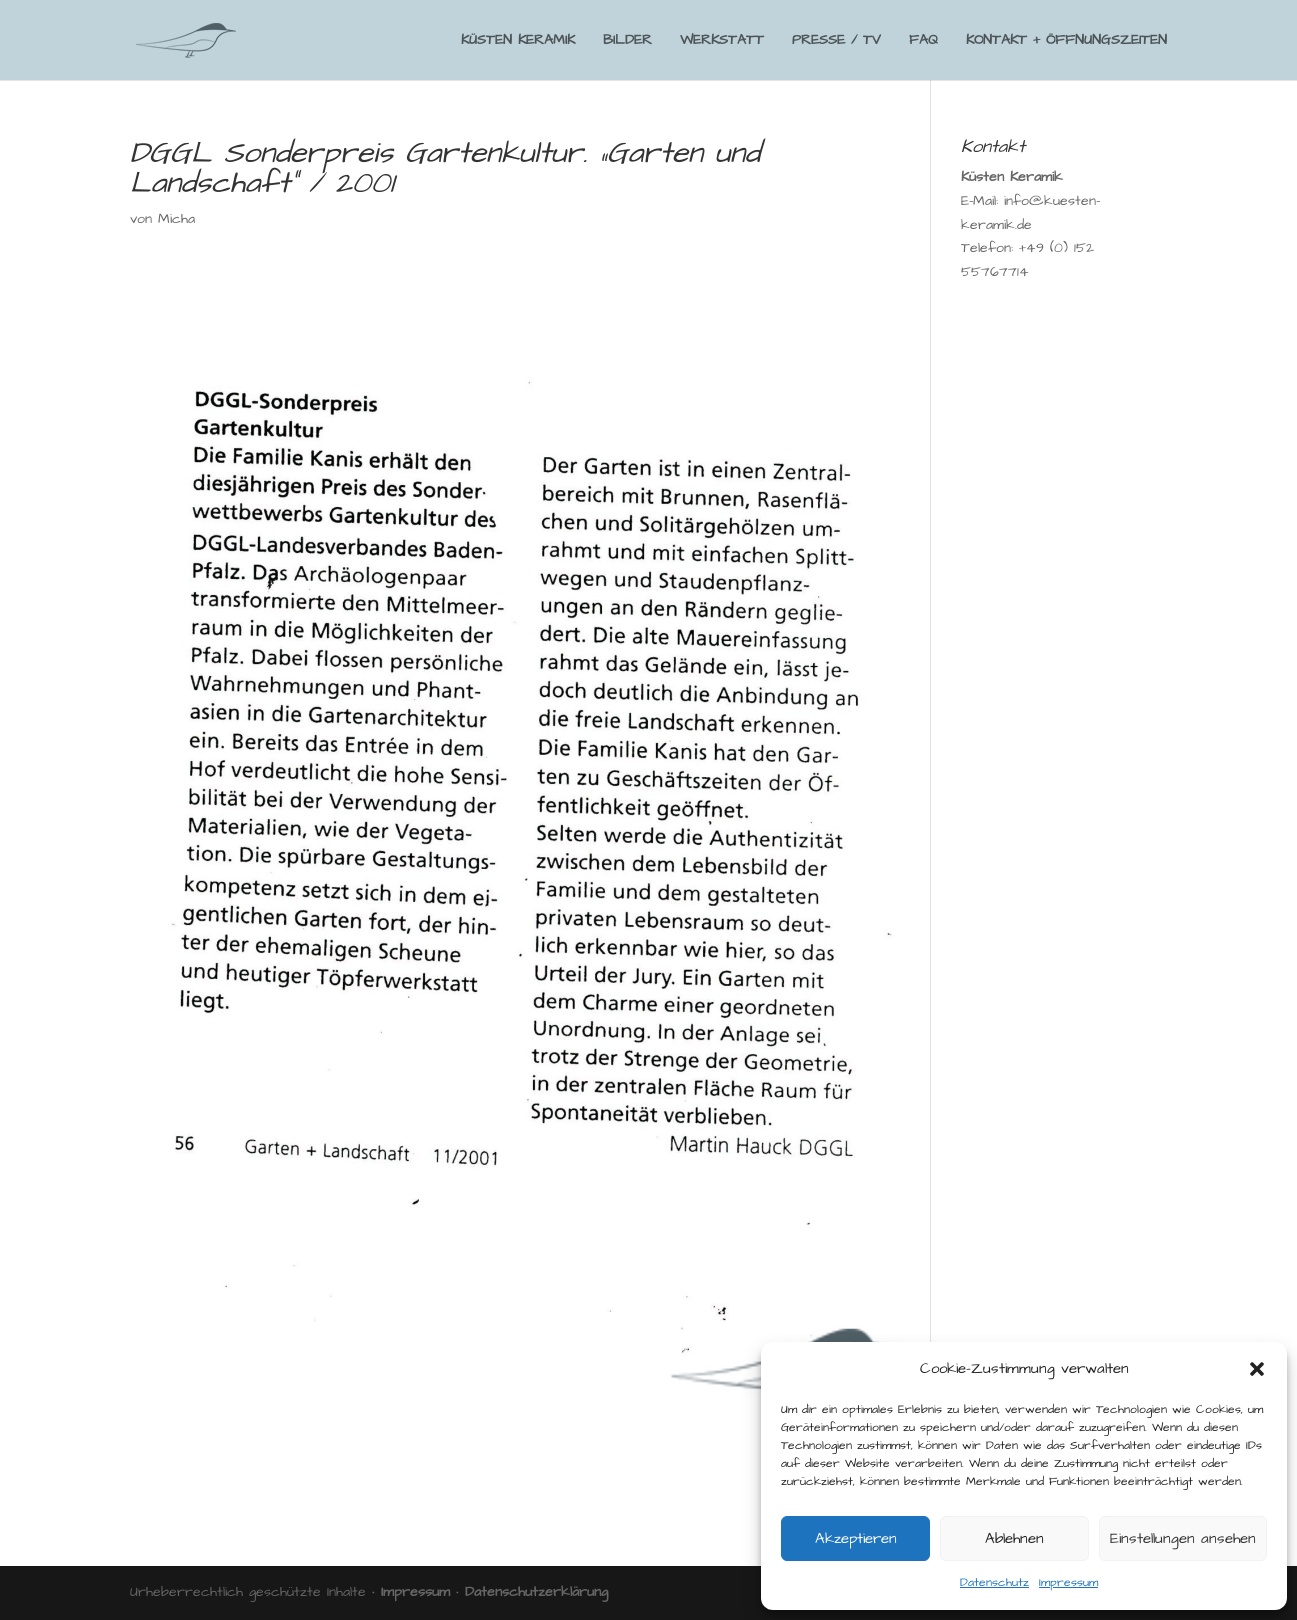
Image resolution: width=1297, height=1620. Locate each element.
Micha (176, 219)
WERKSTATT (722, 41)
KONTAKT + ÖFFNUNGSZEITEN (1066, 41)
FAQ (923, 41)
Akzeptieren (856, 1538)
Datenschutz (994, 1582)
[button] (1257, 1369)
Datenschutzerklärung (536, 1592)
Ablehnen (1014, 1538)
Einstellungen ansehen (1183, 1538)
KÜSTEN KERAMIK (518, 41)
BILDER (627, 41)
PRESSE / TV (836, 41)
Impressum (1068, 1582)
